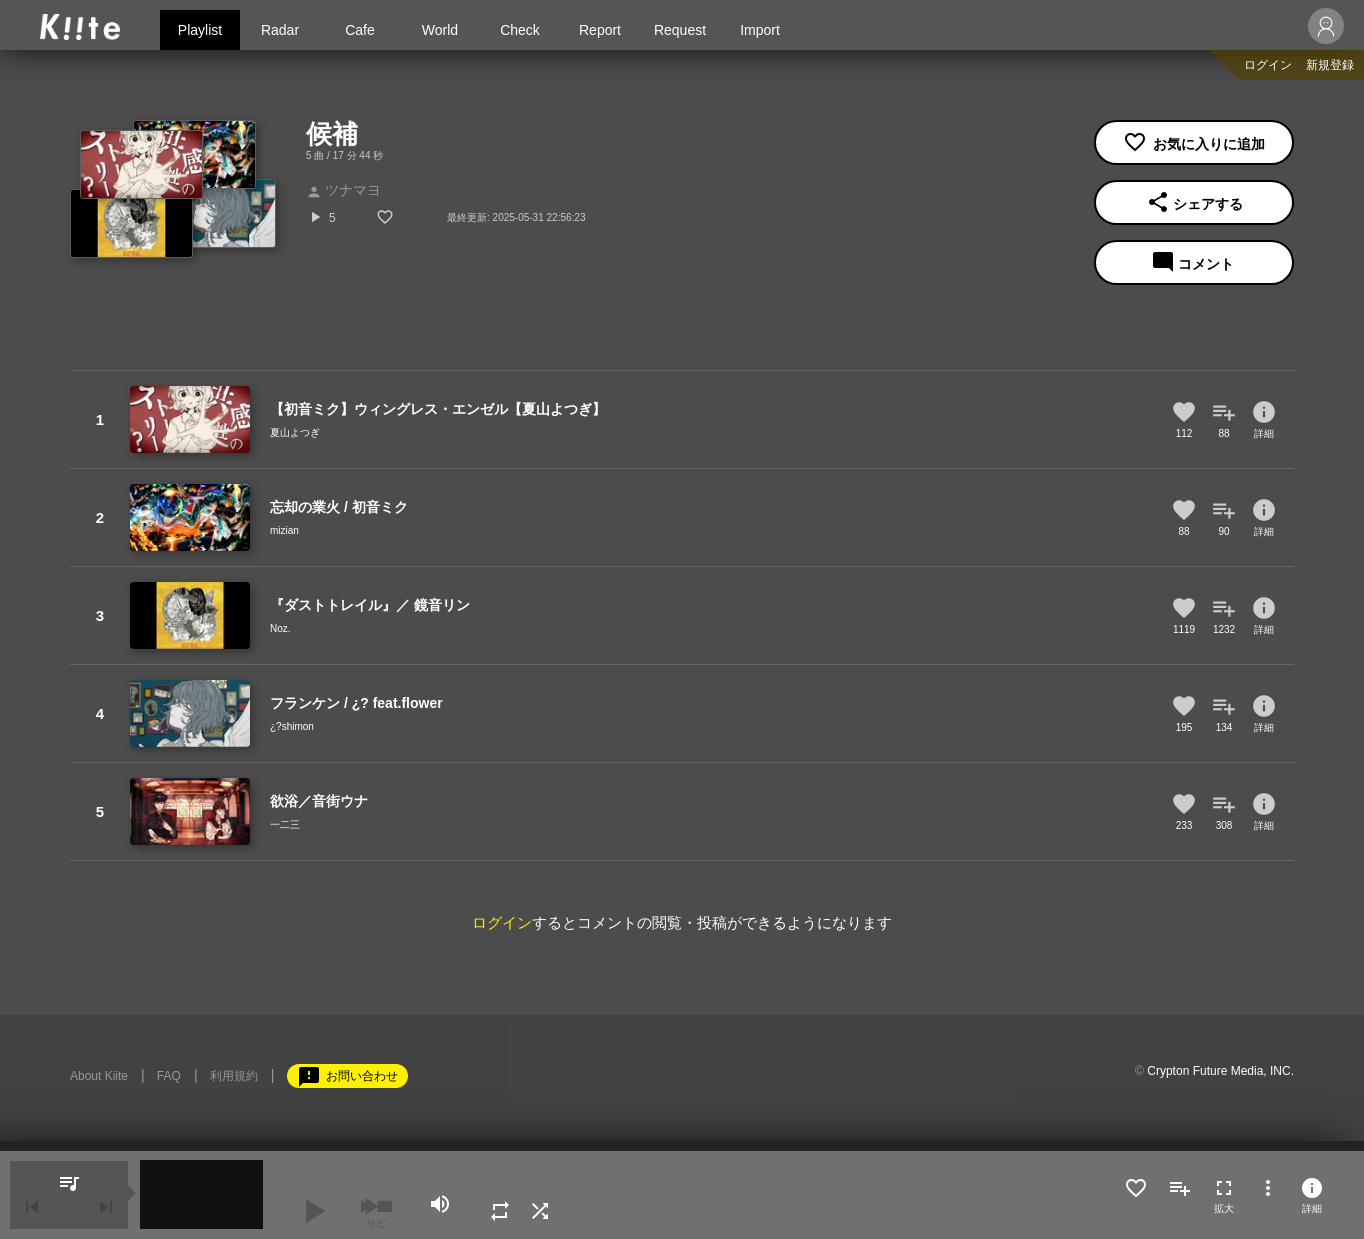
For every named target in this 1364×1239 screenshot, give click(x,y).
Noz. (280, 628)
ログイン (1268, 65)
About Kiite (99, 1076)
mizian (284, 530)
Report (600, 30)
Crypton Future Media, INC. (1220, 1071)
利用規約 (234, 1076)
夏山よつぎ (295, 432)
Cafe (360, 30)
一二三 (285, 824)
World (440, 30)
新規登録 (1330, 65)
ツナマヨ (343, 190)
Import (760, 30)
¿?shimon (292, 726)
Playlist (200, 30)
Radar (280, 30)
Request (680, 30)
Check (520, 30)
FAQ (169, 1076)
